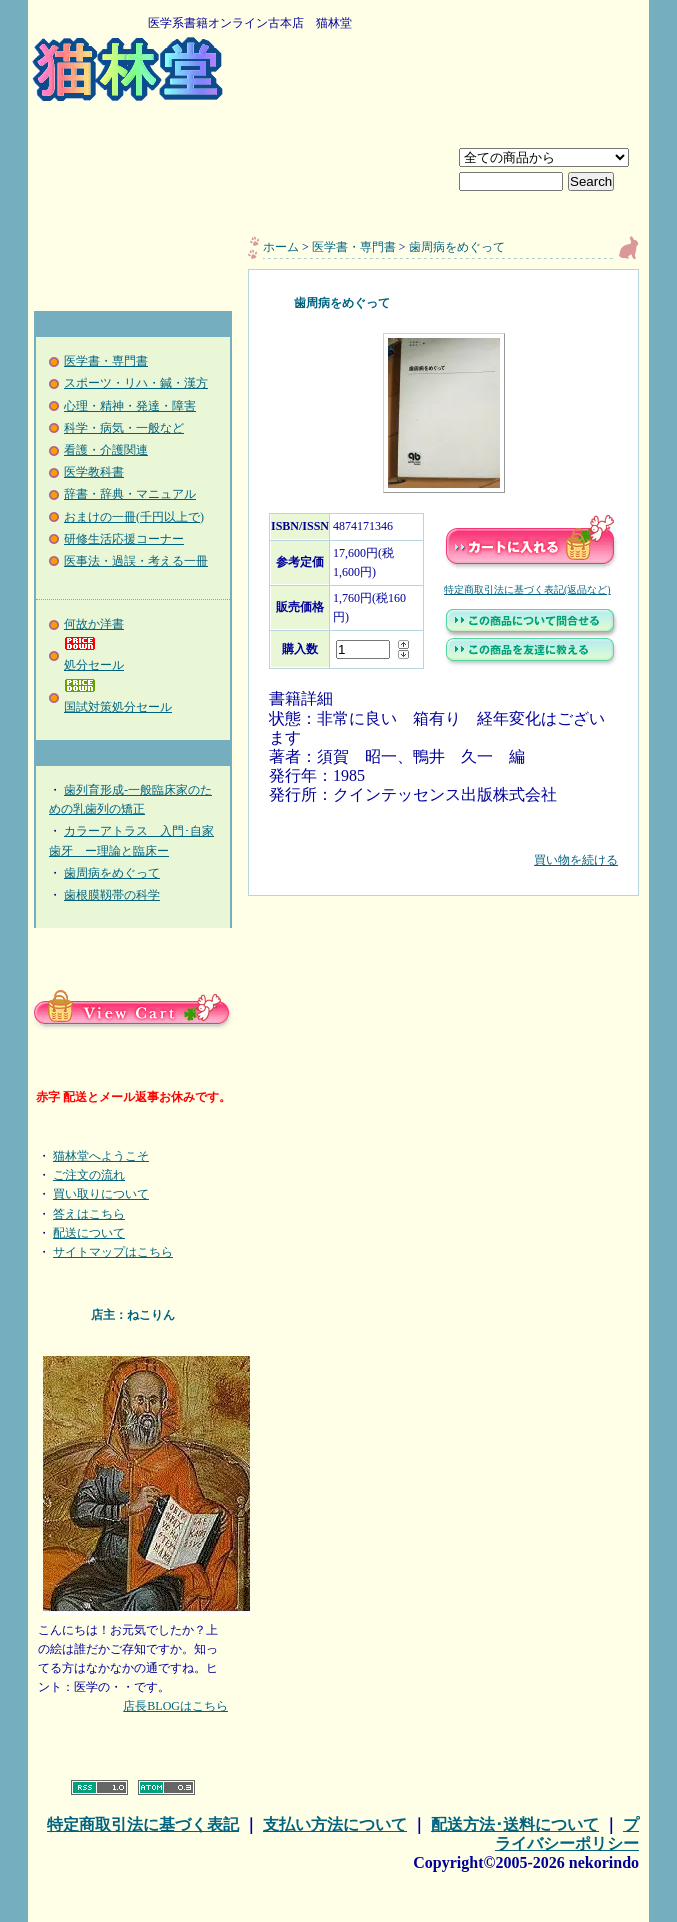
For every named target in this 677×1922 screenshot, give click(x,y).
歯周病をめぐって (112, 873)
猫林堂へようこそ (101, 1156)
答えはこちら (89, 1214)
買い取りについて (101, 1194)
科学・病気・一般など (124, 428)
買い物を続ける (443, 845)
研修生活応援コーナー (124, 539)
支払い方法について (335, 1824)
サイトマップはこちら (113, 1252)
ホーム (281, 247)
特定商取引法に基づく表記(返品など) (527, 589)
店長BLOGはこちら (175, 1706)
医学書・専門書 (106, 361)
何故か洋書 (94, 624)
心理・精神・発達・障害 (130, 406)
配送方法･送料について (515, 1824)
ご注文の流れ (89, 1175)
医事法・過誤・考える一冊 (136, 561)
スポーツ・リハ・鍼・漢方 (136, 383)
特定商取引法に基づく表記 (143, 1824)
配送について (89, 1233)
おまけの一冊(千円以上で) (134, 517)
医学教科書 (94, 472)
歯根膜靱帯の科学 (112, 895)
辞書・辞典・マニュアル (130, 494)
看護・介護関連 (106, 450)
